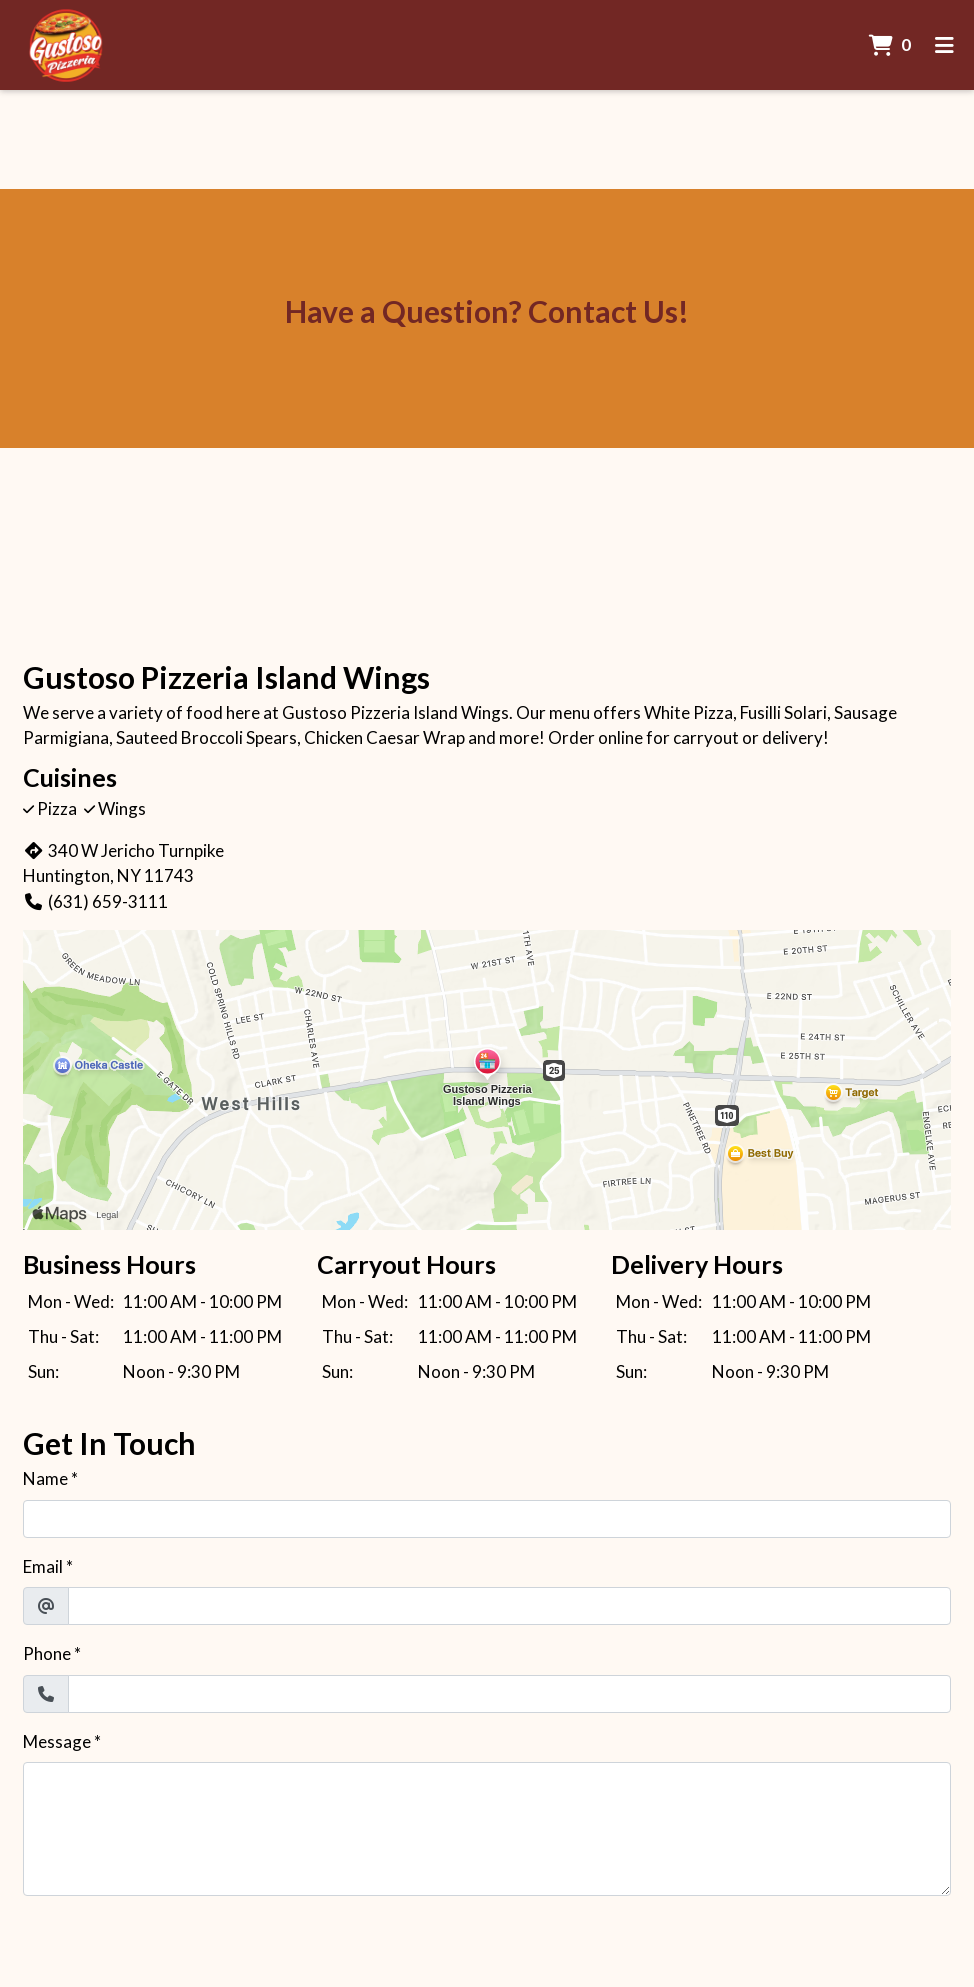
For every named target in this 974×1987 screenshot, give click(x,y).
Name (45, 1478)
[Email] (509, 1606)
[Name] (487, 1519)
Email (43, 1566)
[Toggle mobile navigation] (944, 45)
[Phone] (509, 1694)
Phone (47, 1653)
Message (57, 1741)
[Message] (487, 1829)
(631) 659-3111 (95, 901)
